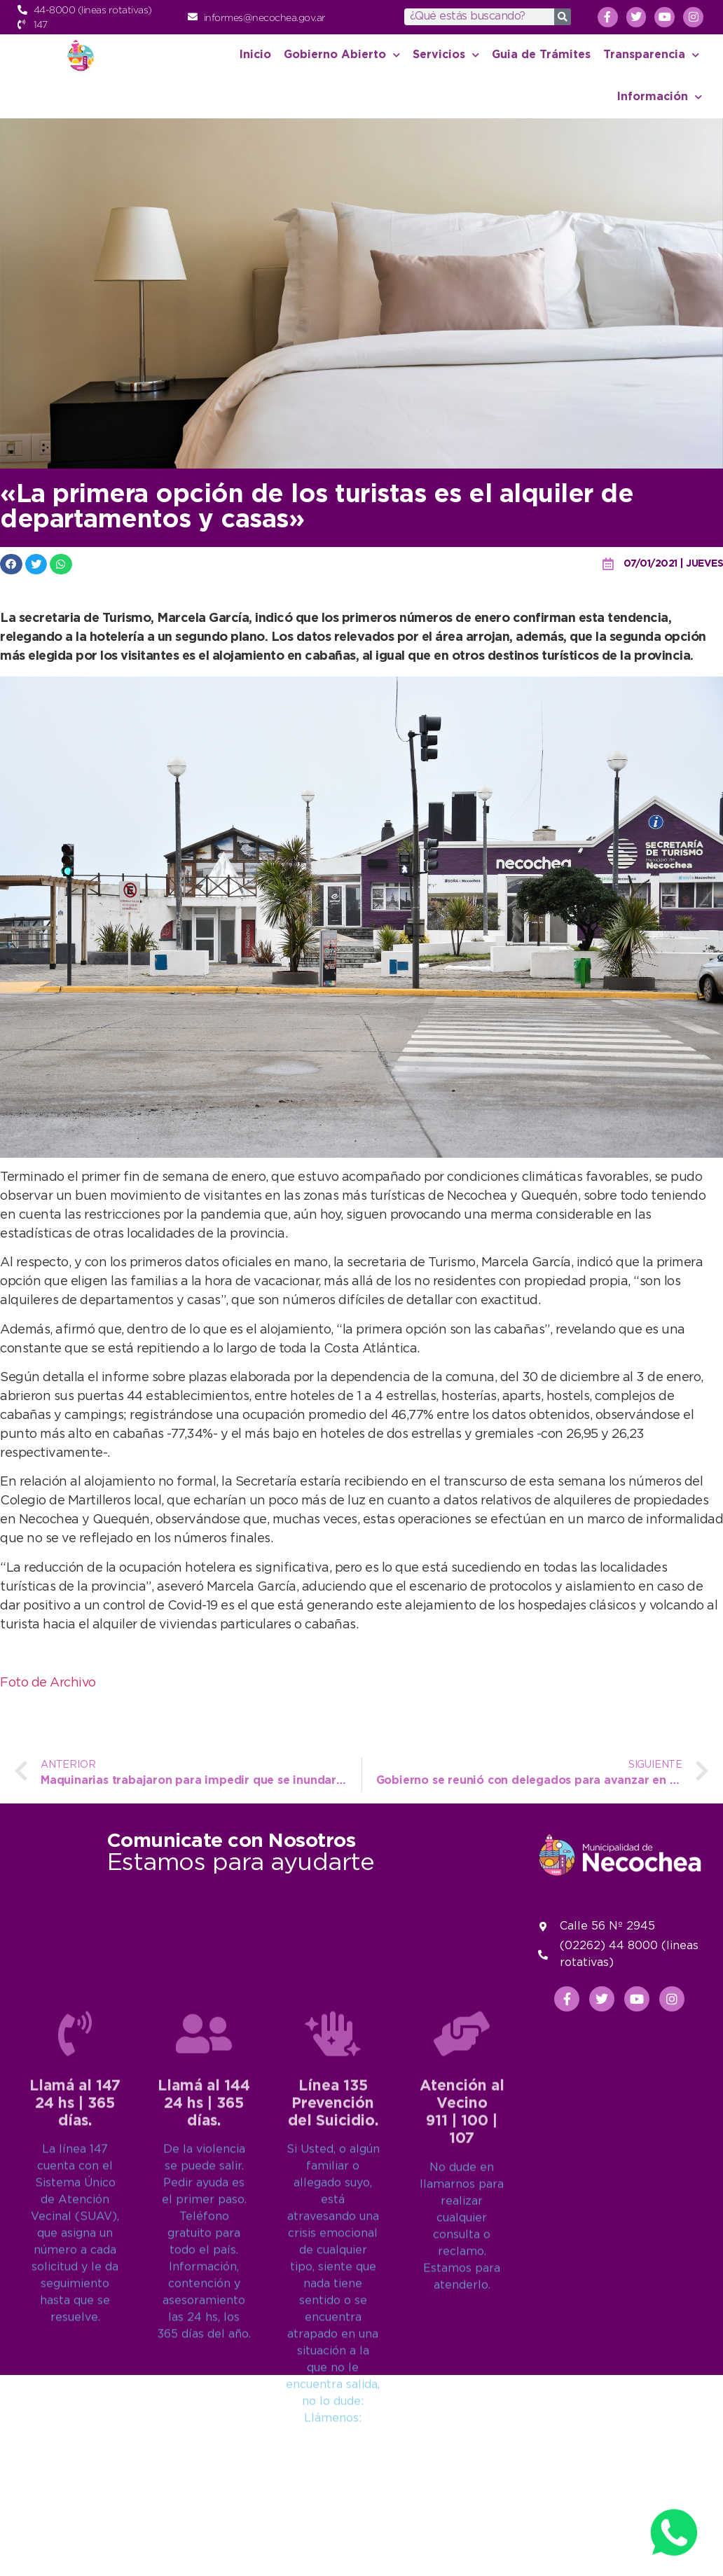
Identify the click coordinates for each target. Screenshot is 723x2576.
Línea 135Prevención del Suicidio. (333, 2312)
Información (659, 97)
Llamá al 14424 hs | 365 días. (204, 2312)
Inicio (255, 55)
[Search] (562, 16)
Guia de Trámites (541, 55)
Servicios (446, 55)
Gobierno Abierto (342, 55)
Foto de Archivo (48, 1683)
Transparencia (651, 55)
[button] (11, 564)
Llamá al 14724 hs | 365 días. (74, 2312)
